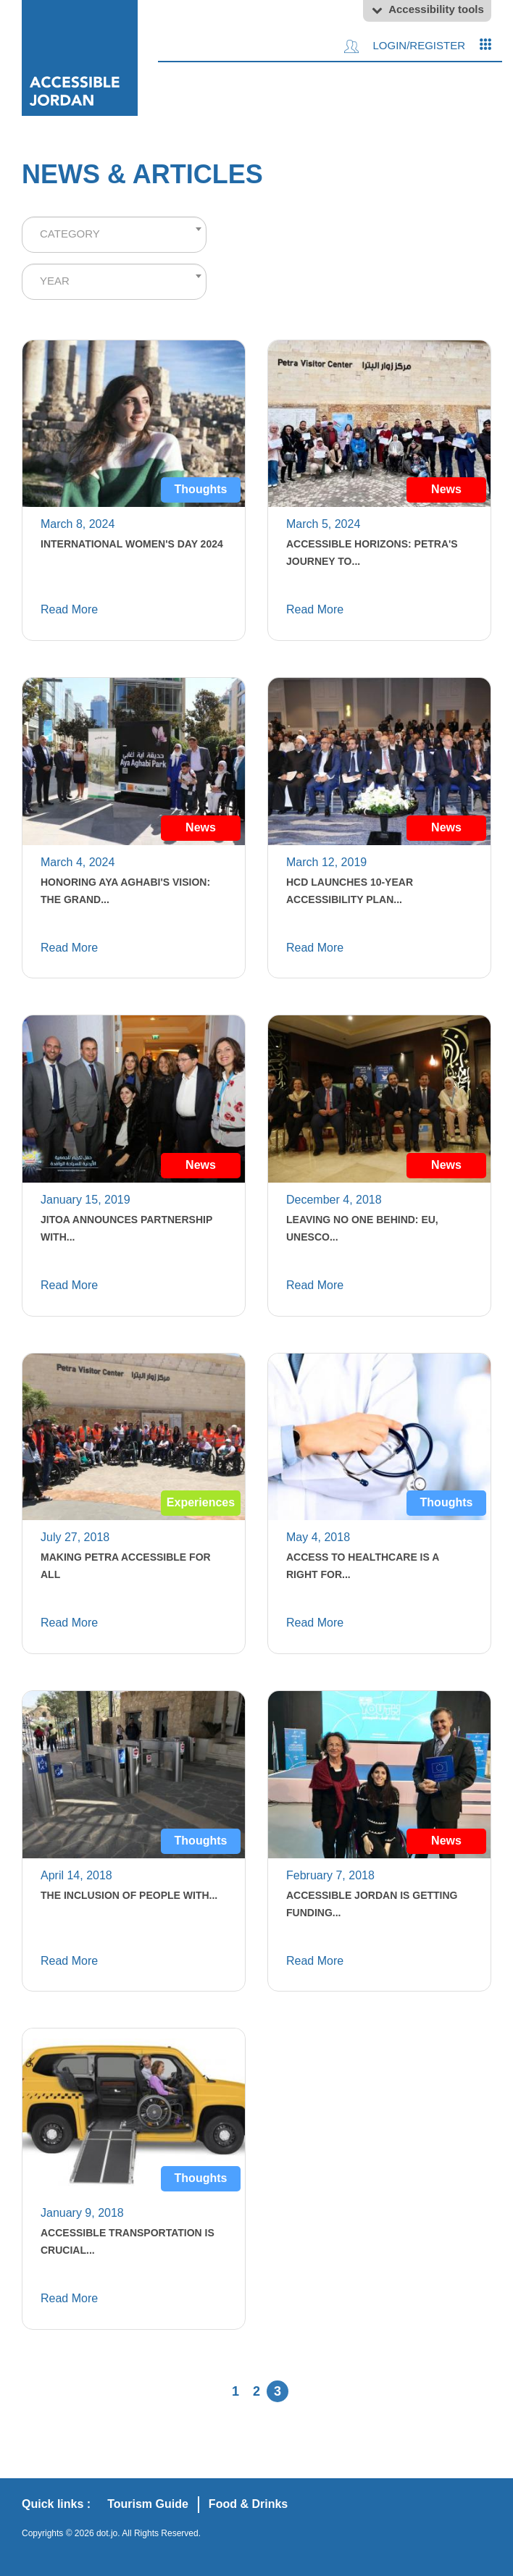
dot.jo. (108, 2533)
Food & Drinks (248, 2504)
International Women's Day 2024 (132, 544)
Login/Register (404, 46)
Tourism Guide (147, 2504)
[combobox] (114, 235)
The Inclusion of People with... (129, 1895)
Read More (69, 609)
